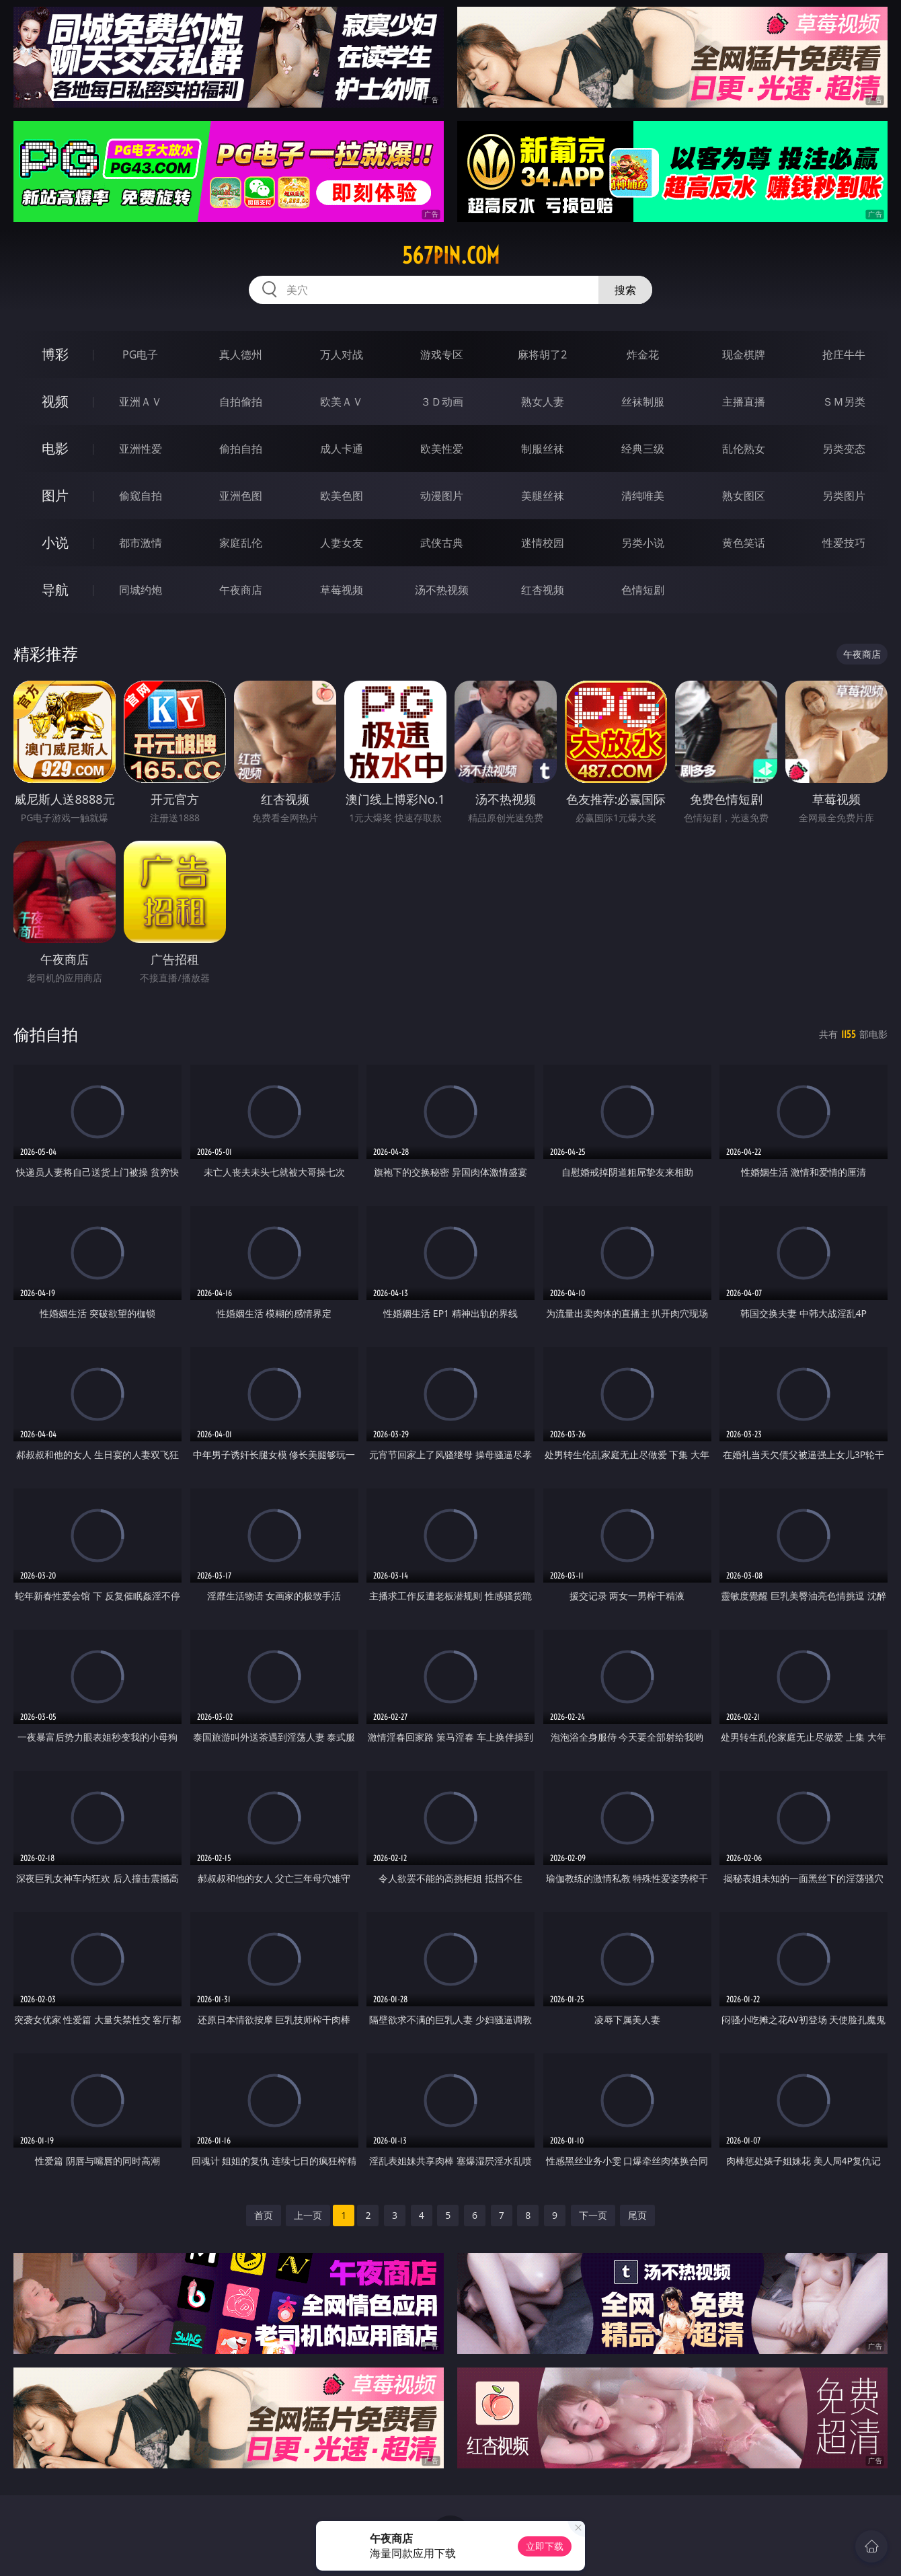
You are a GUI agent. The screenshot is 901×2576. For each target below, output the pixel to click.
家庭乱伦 (240, 542)
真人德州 (240, 354)
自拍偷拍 (240, 401)
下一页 (593, 2215)
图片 (55, 495)
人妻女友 (341, 542)
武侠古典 (441, 542)
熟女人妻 (542, 401)
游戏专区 (441, 354)
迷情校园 (542, 542)
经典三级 (642, 448)
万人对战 (341, 354)
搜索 (625, 289)
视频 (55, 401)
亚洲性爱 (140, 448)
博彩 (55, 354)
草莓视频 (341, 589)
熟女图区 (743, 495)
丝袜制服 (642, 401)
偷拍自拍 (240, 448)
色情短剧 (642, 589)
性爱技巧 (843, 542)
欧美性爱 (441, 448)
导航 (55, 589)
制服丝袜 (542, 448)
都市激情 (140, 542)
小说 (55, 542)
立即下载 (544, 2546)
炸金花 (643, 354)
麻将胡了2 (542, 354)
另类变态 (843, 448)
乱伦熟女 (743, 448)
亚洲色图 (240, 495)
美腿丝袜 (542, 495)
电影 (55, 448)
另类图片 (843, 495)
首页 (263, 2215)
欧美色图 (341, 495)
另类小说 (642, 542)
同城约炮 (140, 589)
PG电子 (140, 354)
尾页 (637, 2215)
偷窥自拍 (140, 495)
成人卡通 (341, 448)
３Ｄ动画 (441, 401)
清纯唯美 (642, 495)
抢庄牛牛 (843, 354)
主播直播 (743, 401)
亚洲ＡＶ (140, 401)
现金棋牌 (743, 354)
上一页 (308, 2215)
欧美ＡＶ (341, 401)
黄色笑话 (743, 542)
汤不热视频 (442, 589)
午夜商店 (240, 589)
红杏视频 (542, 589)
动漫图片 (441, 495)
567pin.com (451, 255)
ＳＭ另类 (843, 401)
